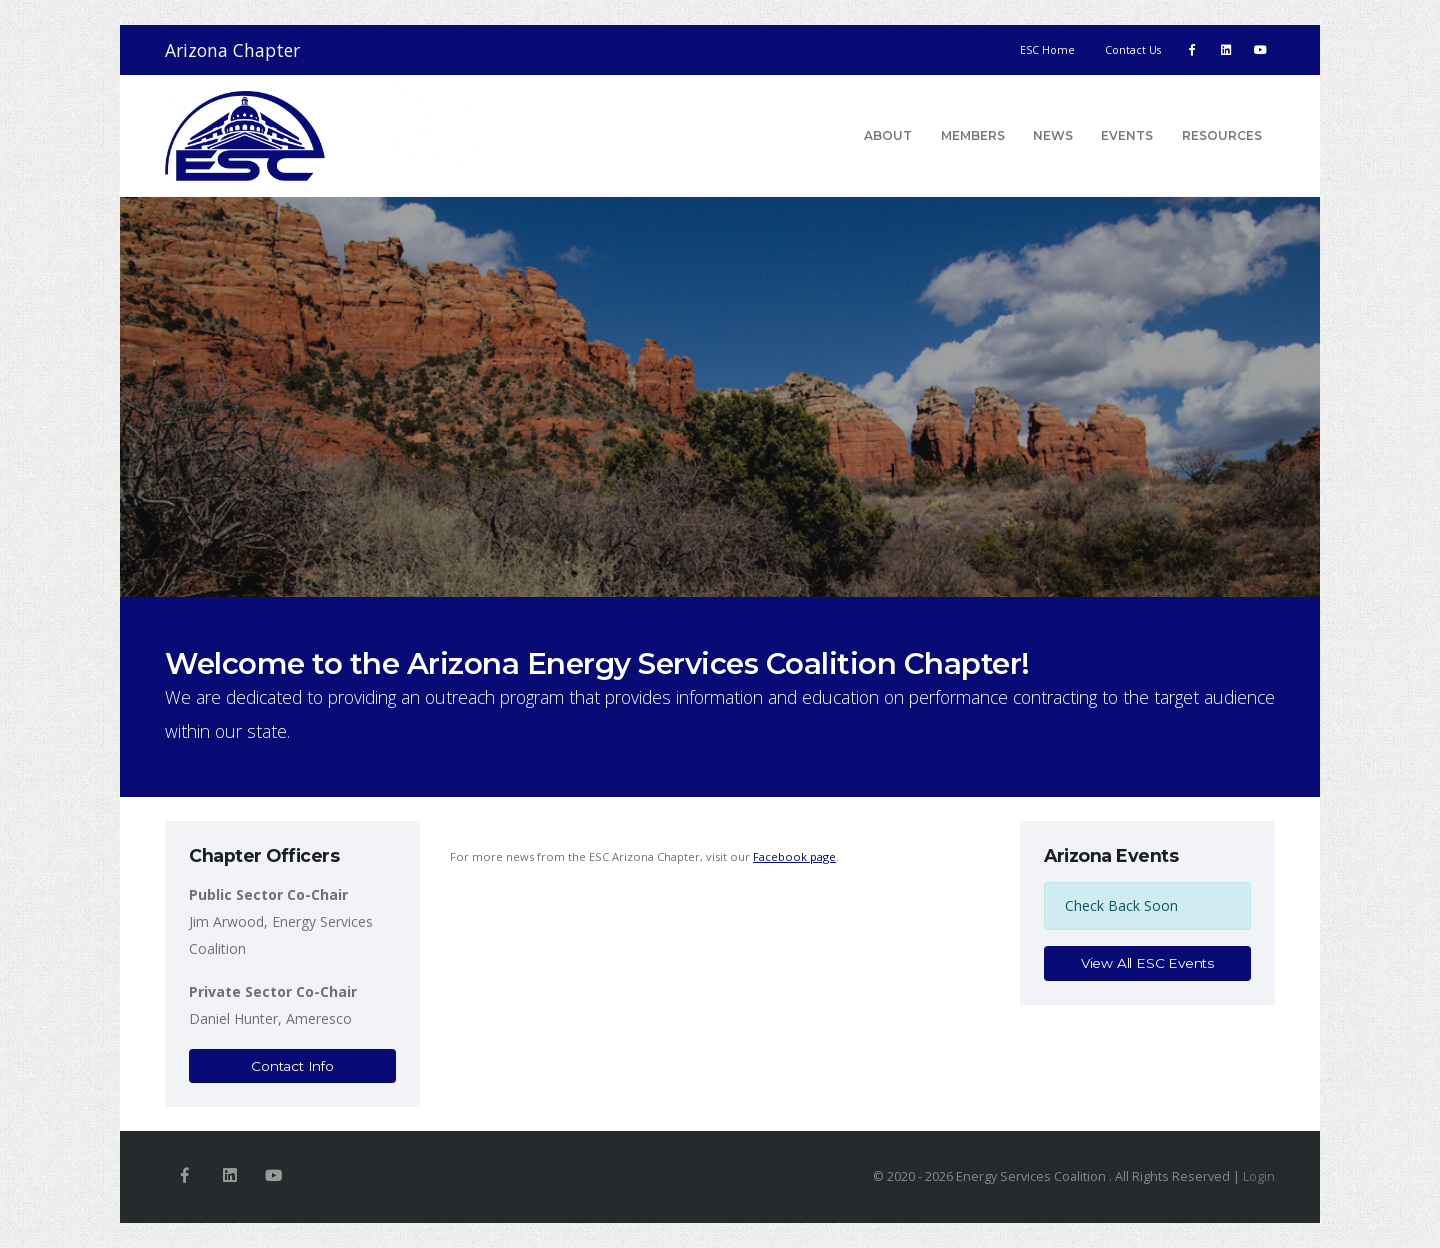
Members (973, 135)
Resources (1222, 135)
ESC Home (1047, 50)
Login (1259, 1176)
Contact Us (1133, 50)
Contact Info (292, 1066)
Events (1127, 135)
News (1053, 135)
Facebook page (794, 856)
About (888, 135)
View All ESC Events (1147, 963)
